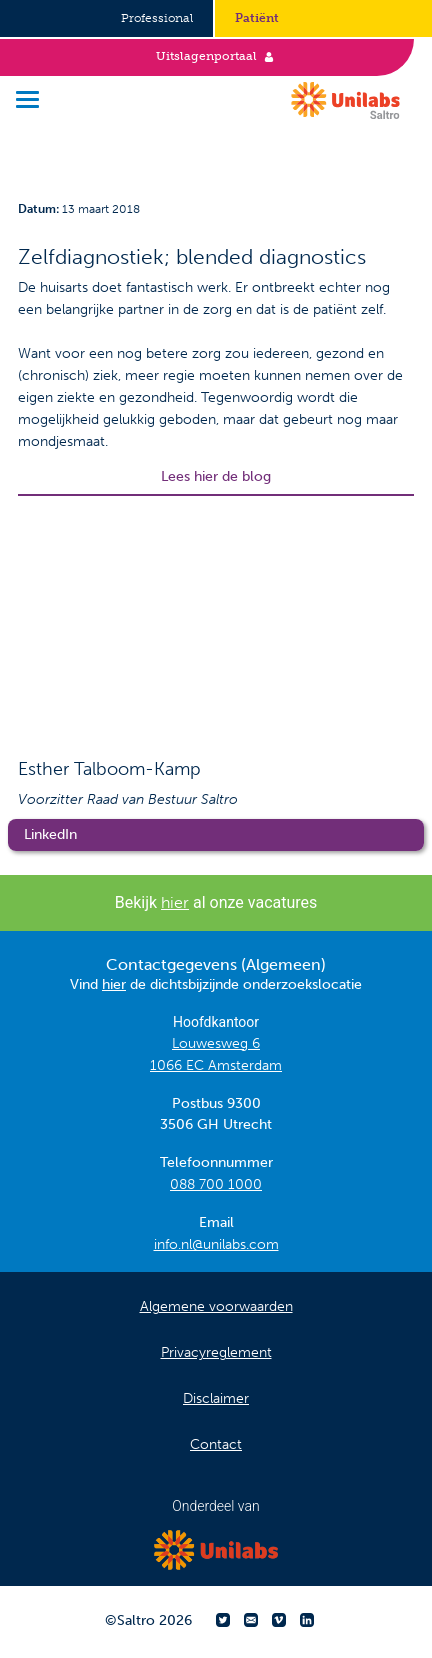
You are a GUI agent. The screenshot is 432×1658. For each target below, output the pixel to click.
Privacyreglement (216, 1352)
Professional (157, 18)
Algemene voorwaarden (216, 1306)
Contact (216, 1444)
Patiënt (257, 18)
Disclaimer (216, 1398)
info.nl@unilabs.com (216, 1244)
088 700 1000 (216, 1184)
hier (175, 902)
